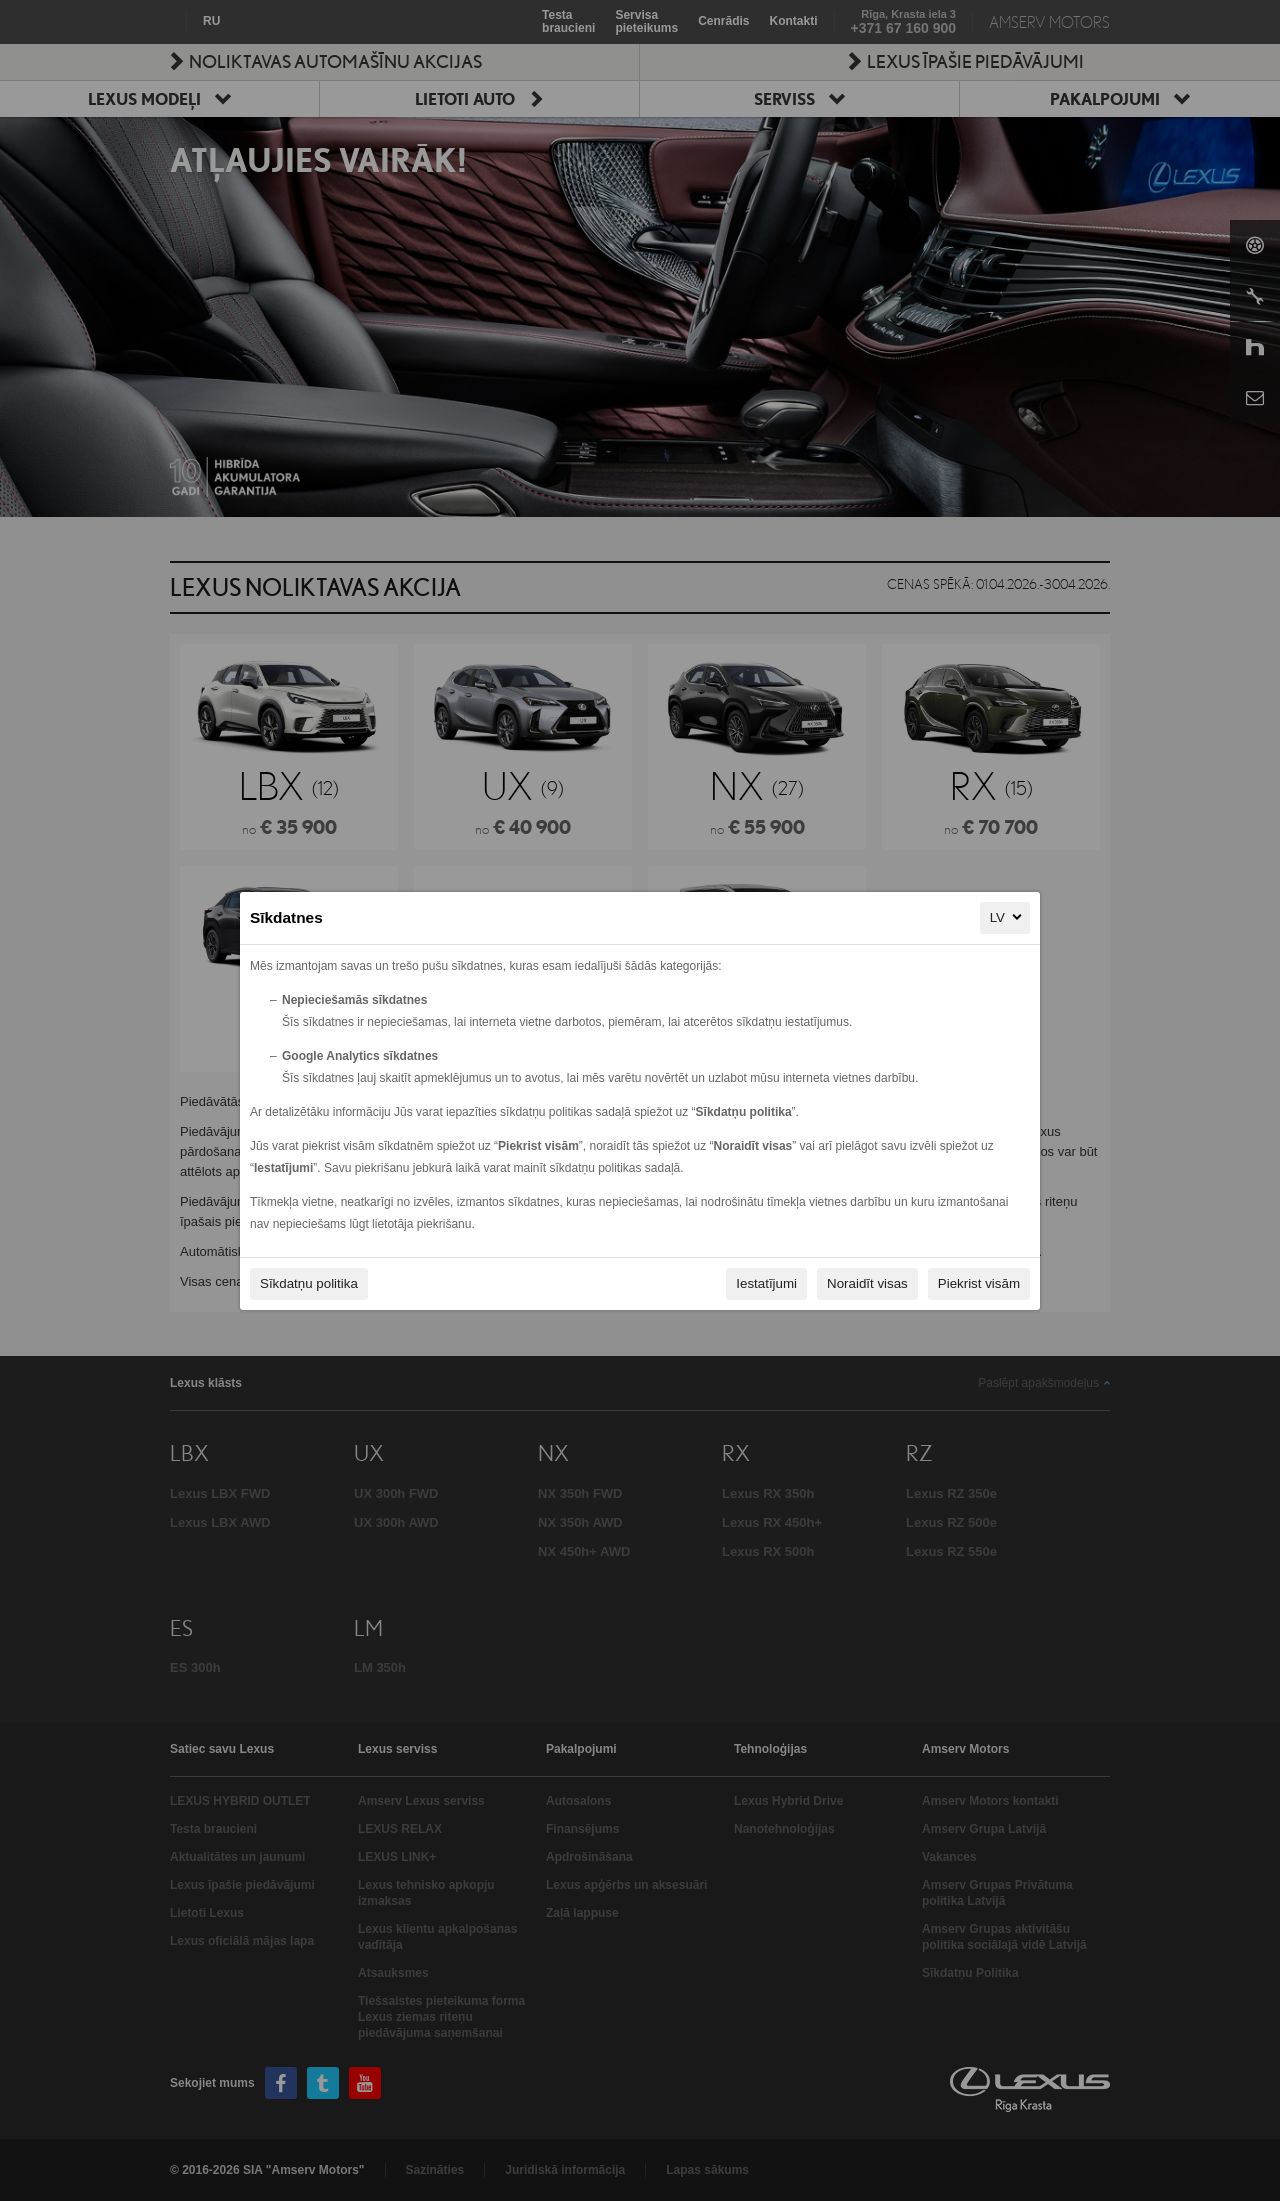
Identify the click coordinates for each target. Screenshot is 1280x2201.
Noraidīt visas (867, 1283)
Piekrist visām (979, 1283)
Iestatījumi (766, 1283)
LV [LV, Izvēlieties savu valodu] (1007, 917)
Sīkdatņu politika (309, 1283)
